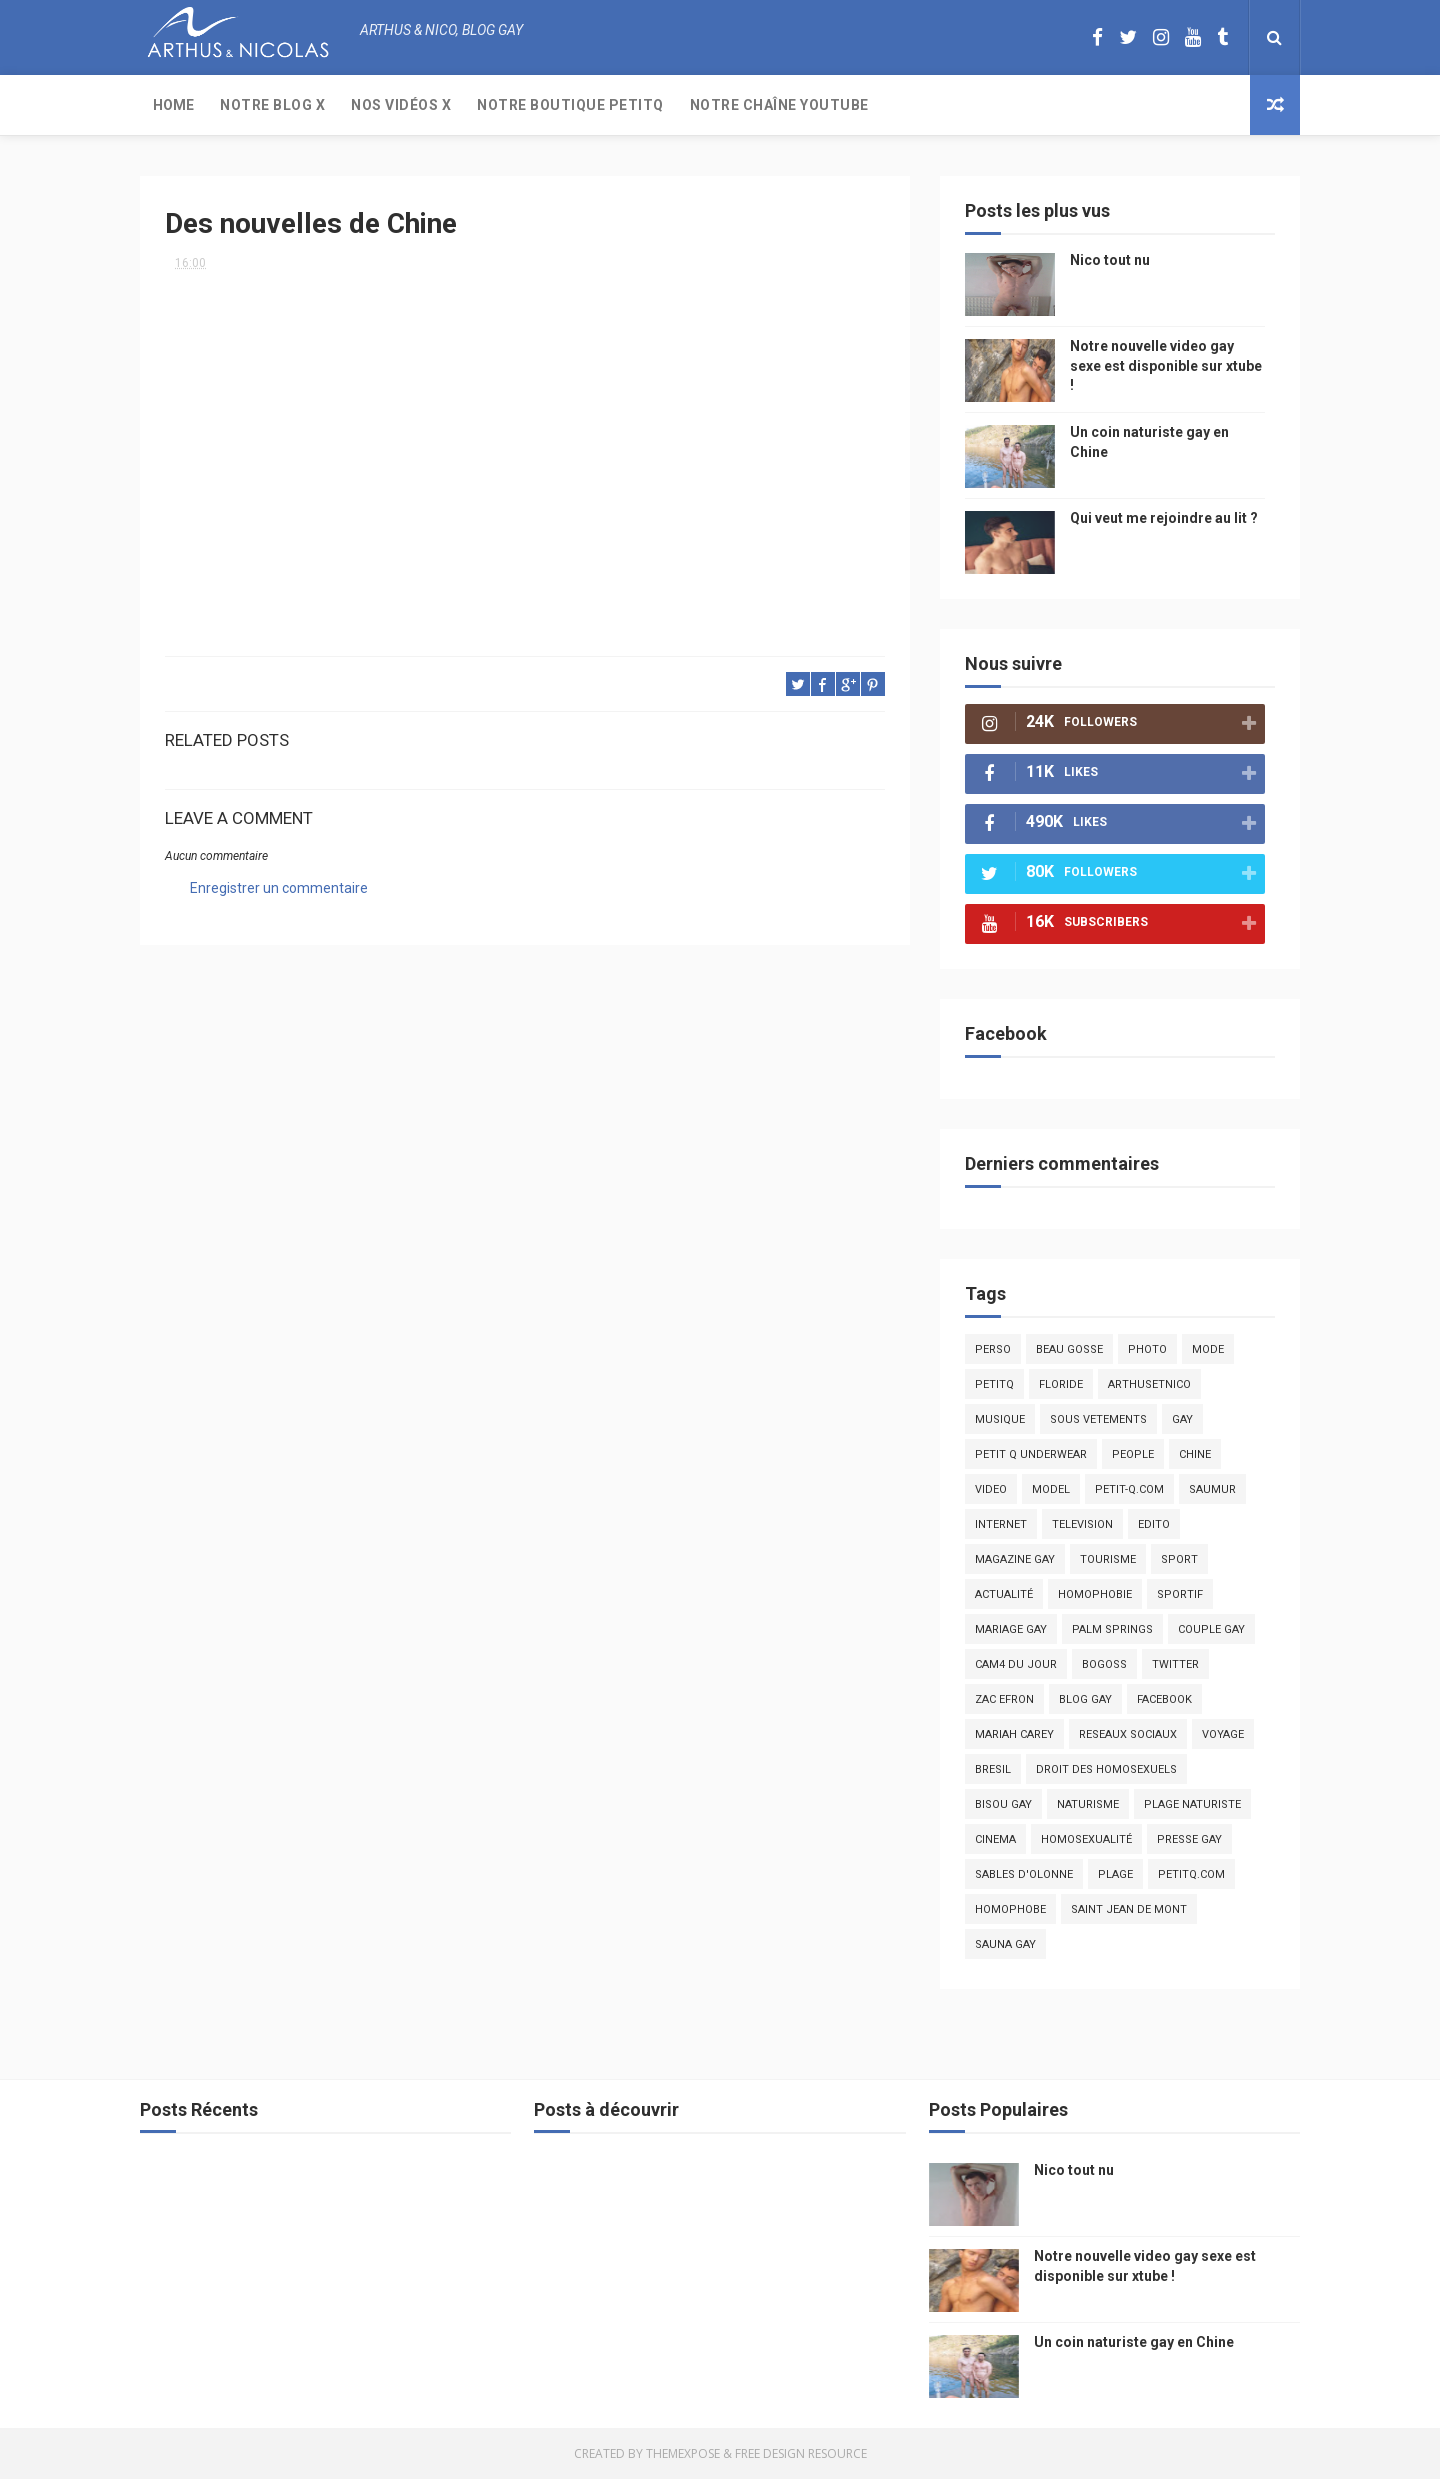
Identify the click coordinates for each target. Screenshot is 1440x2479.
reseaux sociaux (1128, 1734)
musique (1000, 1419)
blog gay (1085, 1699)
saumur (1212, 1489)
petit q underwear (1031, 1454)
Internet (1001, 1524)
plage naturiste (1192, 1804)
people (1133, 1454)
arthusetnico (1149, 1384)
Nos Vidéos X (401, 105)
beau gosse (1069, 1349)
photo (1147, 1349)
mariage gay (1011, 1629)
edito (1154, 1524)
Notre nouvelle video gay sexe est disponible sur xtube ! (1166, 365)
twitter (1175, 1664)
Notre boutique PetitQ (570, 105)
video (991, 1489)
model (1051, 1489)
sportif (1180, 1594)
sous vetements (1098, 1419)
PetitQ (994, 1384)
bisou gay (1003, 1804)
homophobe (1010, 1909)
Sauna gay (1005, 1944)
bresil (993, 1769)
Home (173, 105)
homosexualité (1086, 1839)
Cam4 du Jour (1016, 1664)
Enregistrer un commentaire (279, 888)
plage (1115, 1874)
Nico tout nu (1110, 260)
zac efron (1004, 1699)
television (1082, 1524)
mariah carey (1014, 1734)
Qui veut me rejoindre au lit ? (1164, 518)
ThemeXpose (683, 2453)
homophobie (1095, 1594)
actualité (1004, 1594)
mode (1208, 1349)
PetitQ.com (1191, 1874)
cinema (995, 1839)
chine (1195, 1454)
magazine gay (1015, 1559)
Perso (993, 1349)
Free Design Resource (801, 2453)
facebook (1164, 1699)
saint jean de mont (1129, 1909)
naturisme (1088, 1804)
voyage (1223, 1734)
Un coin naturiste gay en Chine (1134, 2342)
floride (1061, 1384)
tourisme (1108, 1559)
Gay (1182, 1419)
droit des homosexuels (1106, 1769)
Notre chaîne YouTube (779, 105)
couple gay (1211, 1629)
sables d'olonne (1024, 1874)
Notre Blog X (272, 105)
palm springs (1112, 1629)
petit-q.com (1129, 1489)
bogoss (1104, 1664)
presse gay (1189, 1839)
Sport (1179, 1559)
